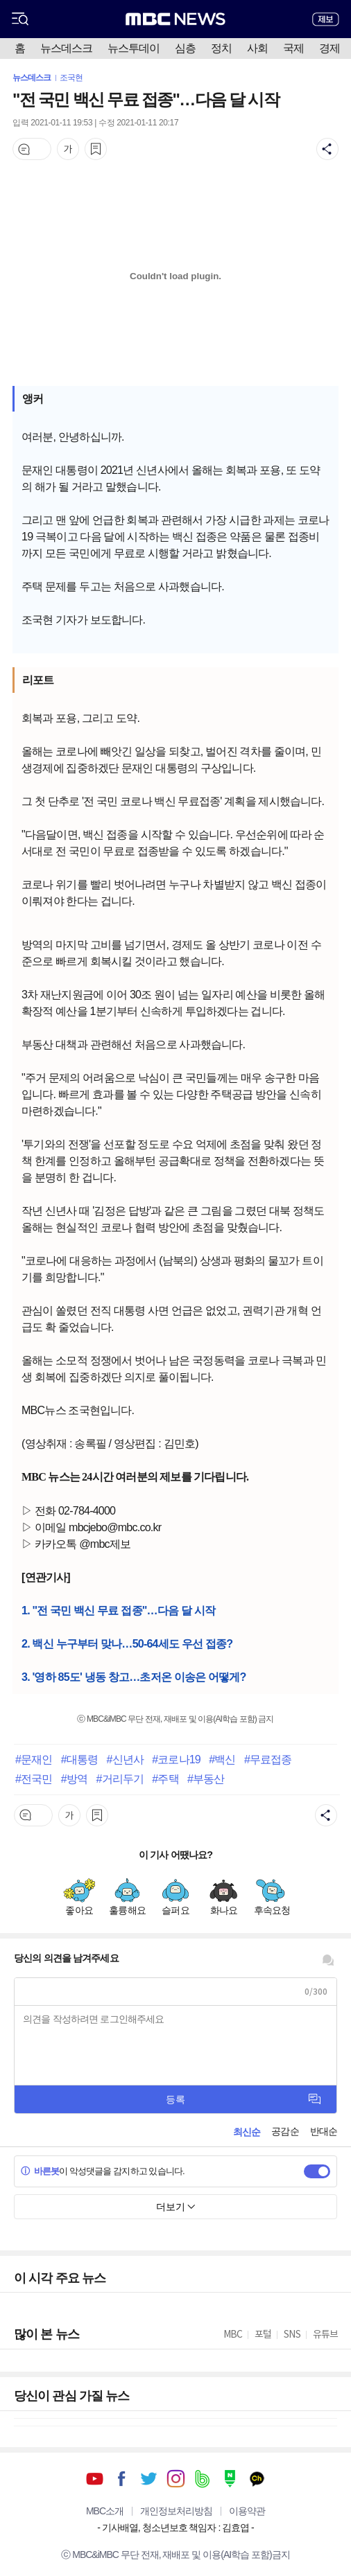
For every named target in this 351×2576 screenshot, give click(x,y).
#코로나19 (176, 1759)
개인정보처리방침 (176, 2510)
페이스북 (121, 2478)
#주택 (165, 1778)
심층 (185, 48)
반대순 (323, 2131)
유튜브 (94, 2478)
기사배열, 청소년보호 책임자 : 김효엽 (175, 2527)
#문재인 (33, 1759)
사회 (257, 48)
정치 (221, 48)
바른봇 (40, 2171)
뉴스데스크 (66, 48)
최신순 (246, 2131)
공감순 (284, 2131)
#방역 (74, 1778)
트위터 (148, 2478)
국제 (293, 48)
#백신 (222, 1759)
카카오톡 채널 (257, 2478)
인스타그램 (175, 2478)
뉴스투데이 (134, 48)
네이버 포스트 (230, 2478)
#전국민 (33, 1778)
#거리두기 (119, 1778)
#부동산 (205, 1778)
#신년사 (125, 1759)
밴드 (203, 2478)
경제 (329, 48)
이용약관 (247, 2510)
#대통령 (79, 1759)
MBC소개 (104, 2510)
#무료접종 (267, 1759)
